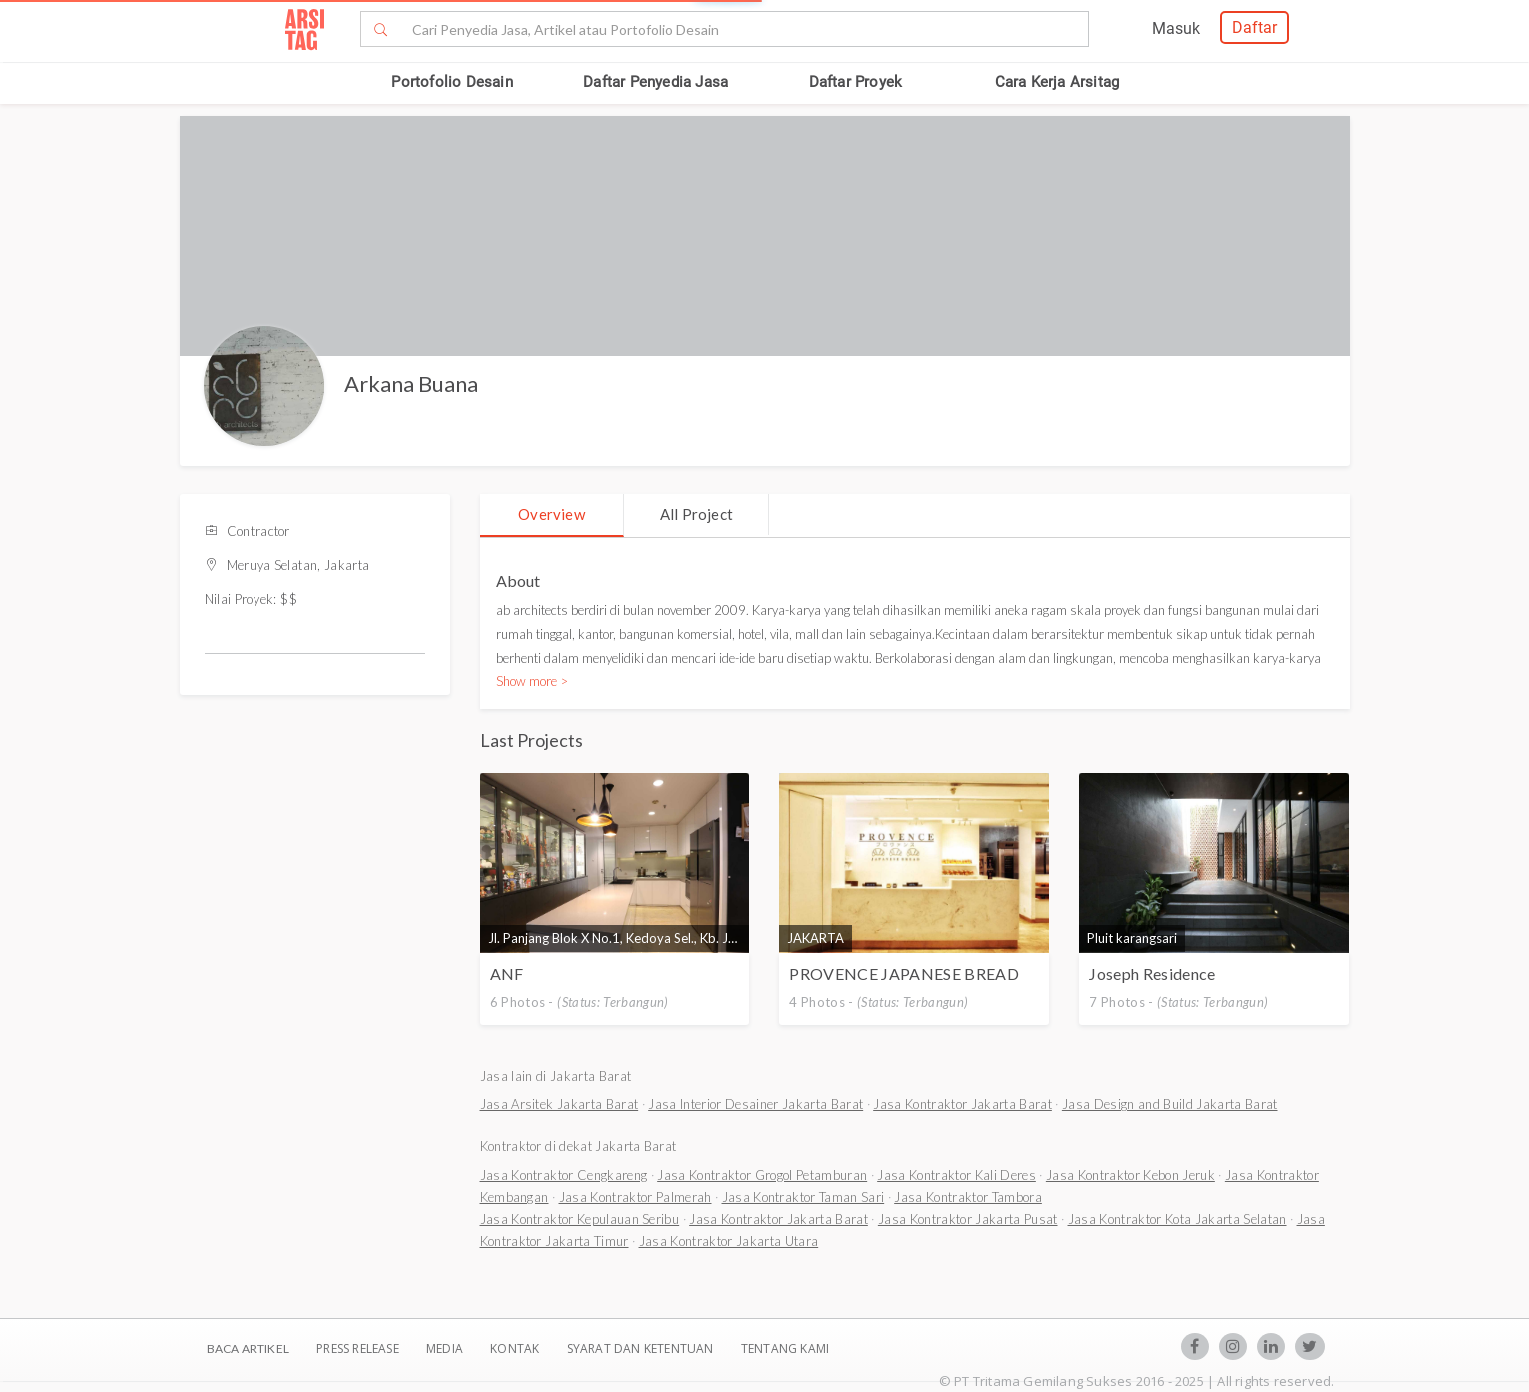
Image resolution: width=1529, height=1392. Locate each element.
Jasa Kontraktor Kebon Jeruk (1130, 1175)
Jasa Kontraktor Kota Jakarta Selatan (1177, 1219)
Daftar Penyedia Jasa (655, 82)
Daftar (1254, 27)
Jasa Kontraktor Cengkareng (564, 1175)
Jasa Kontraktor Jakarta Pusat (968, 1219)
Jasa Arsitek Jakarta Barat (559, 1104)
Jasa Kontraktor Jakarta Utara (729, 1241)
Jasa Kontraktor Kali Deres (956, 1175)
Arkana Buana (411, 383)
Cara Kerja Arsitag (1057, 82)
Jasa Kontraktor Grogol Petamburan (762, 1175)
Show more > (532, 681)
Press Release (357, 1348)
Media (446, 1348)
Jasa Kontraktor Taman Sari (803, 1197)
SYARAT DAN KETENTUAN (642, 1348)
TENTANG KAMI (785, 1348)
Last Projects (531, 740)
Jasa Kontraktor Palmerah (635, 1197)
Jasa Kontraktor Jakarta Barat (962, 1104)
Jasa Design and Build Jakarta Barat (1170, 1104)
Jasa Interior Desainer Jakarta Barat (755, 1104)
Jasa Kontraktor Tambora (968, 1197)
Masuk (1176, 28)
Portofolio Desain (451, 82)
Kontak (516, 1348)
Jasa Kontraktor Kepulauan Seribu (580, 1219)
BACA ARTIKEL (248, 1348)
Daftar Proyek (856, 82)
